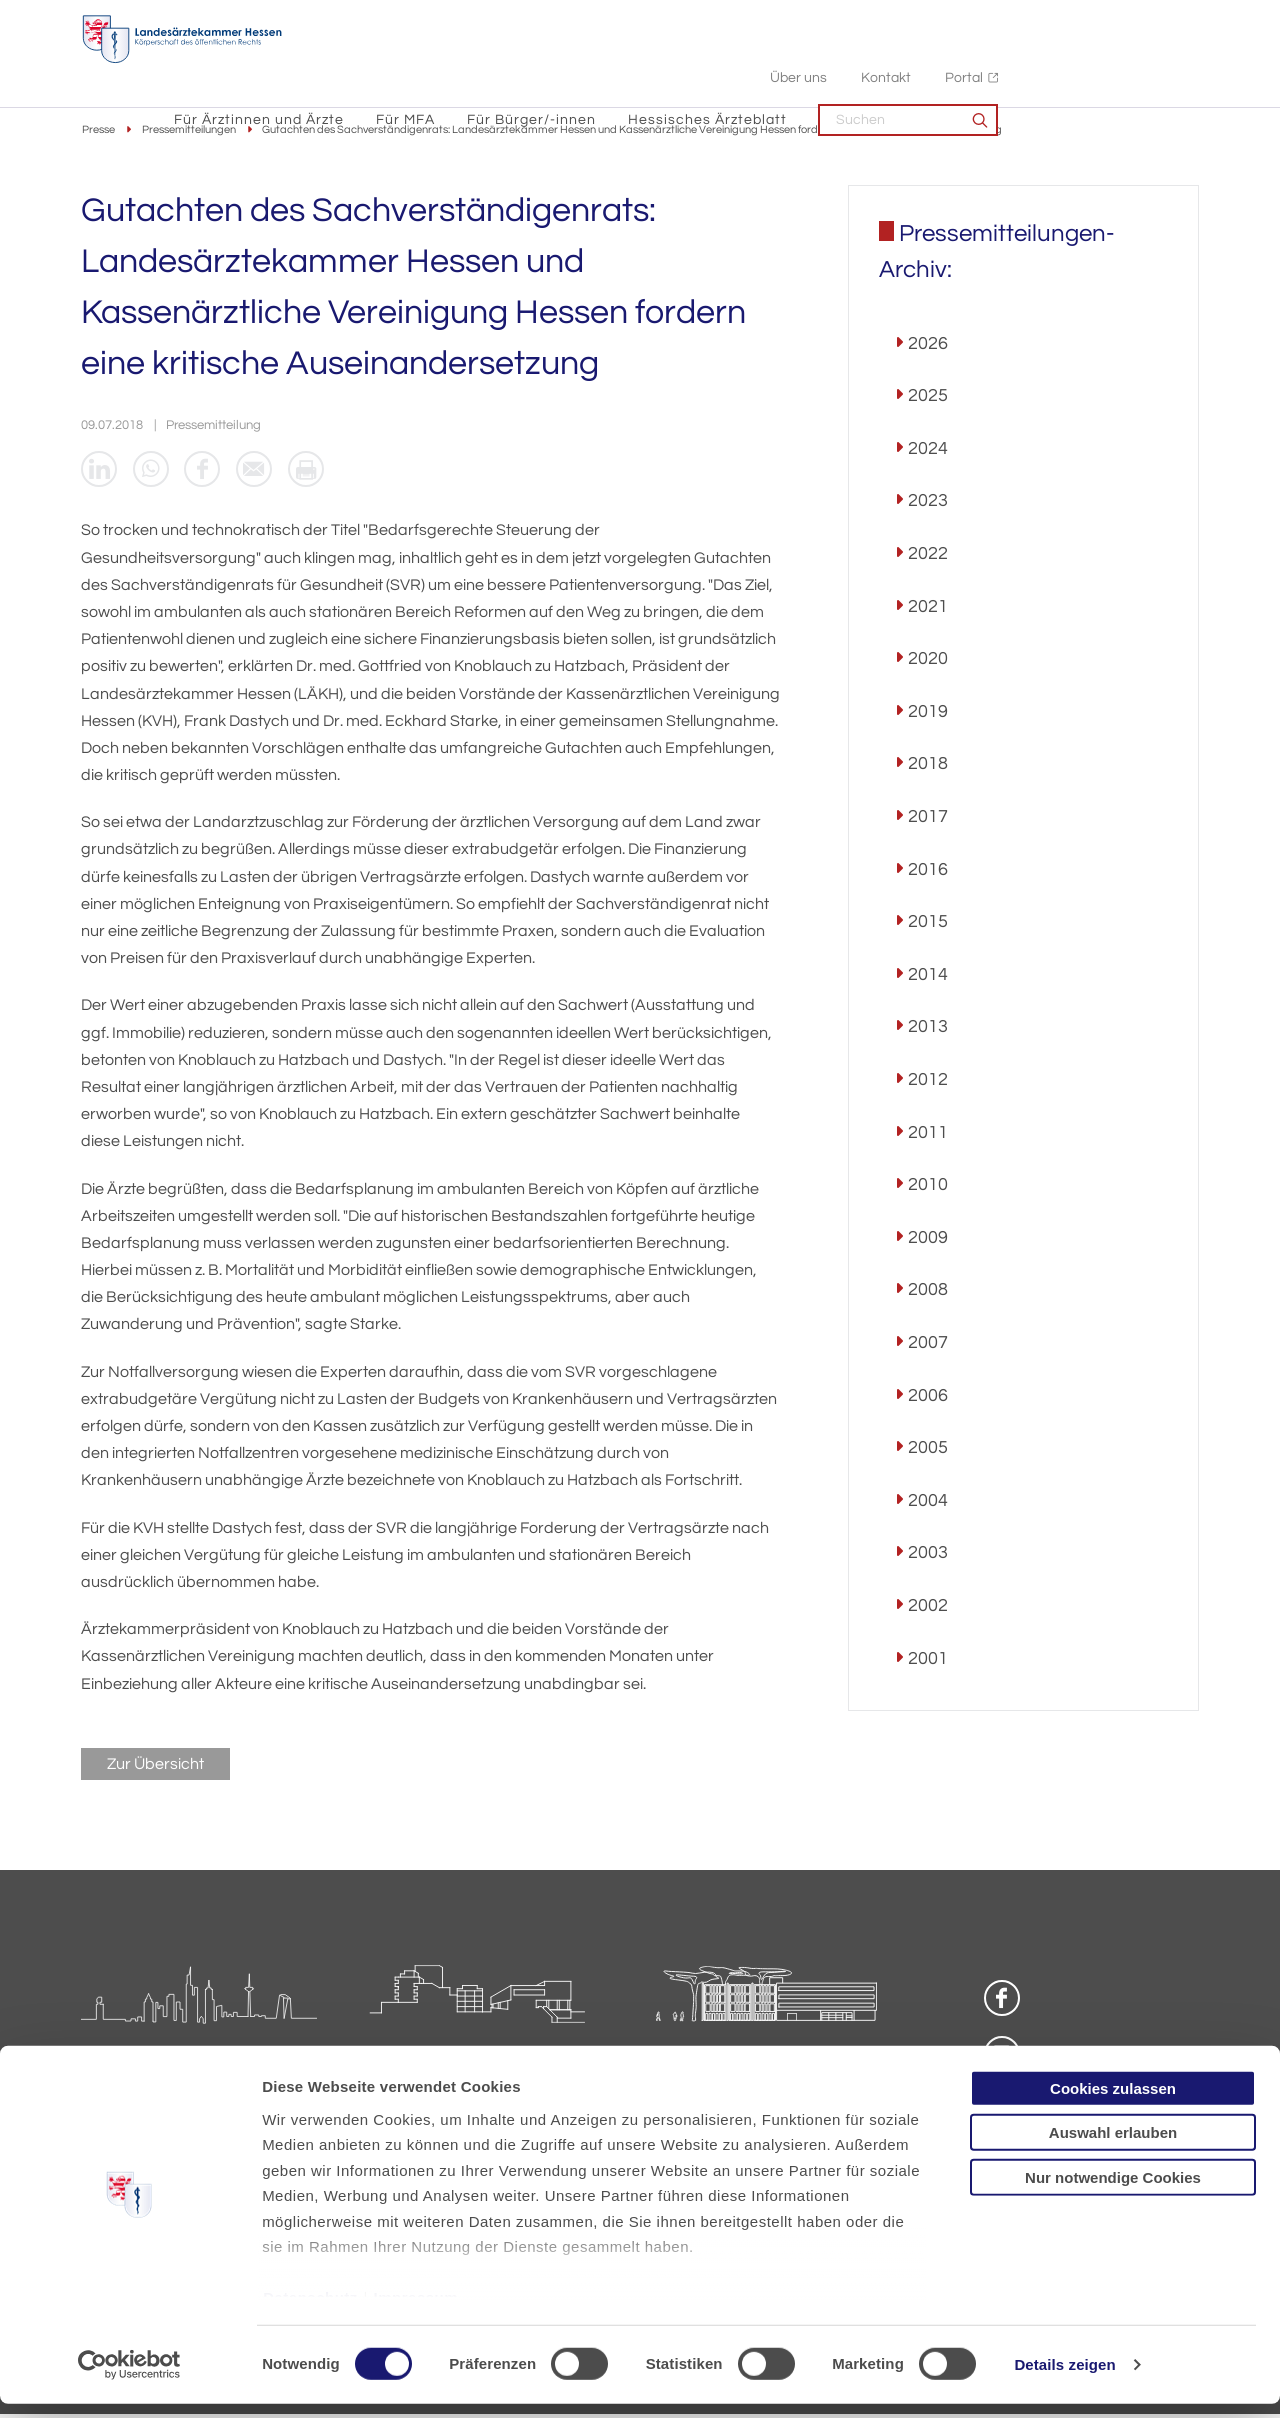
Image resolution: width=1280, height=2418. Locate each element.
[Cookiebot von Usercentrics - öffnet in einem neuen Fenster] (129, 2379)
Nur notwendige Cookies (1113, 2191)
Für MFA (606, 60)
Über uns (998, 20)
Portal (1164, 20)
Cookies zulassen (1113, 2102)
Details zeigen (1064, 2378)
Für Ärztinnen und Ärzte (460, 60)
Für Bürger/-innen (732, 60)
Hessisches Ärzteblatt (908, 60)
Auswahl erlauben (1113, 2146)
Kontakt (1086, 20)
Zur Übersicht (155, 1767)
